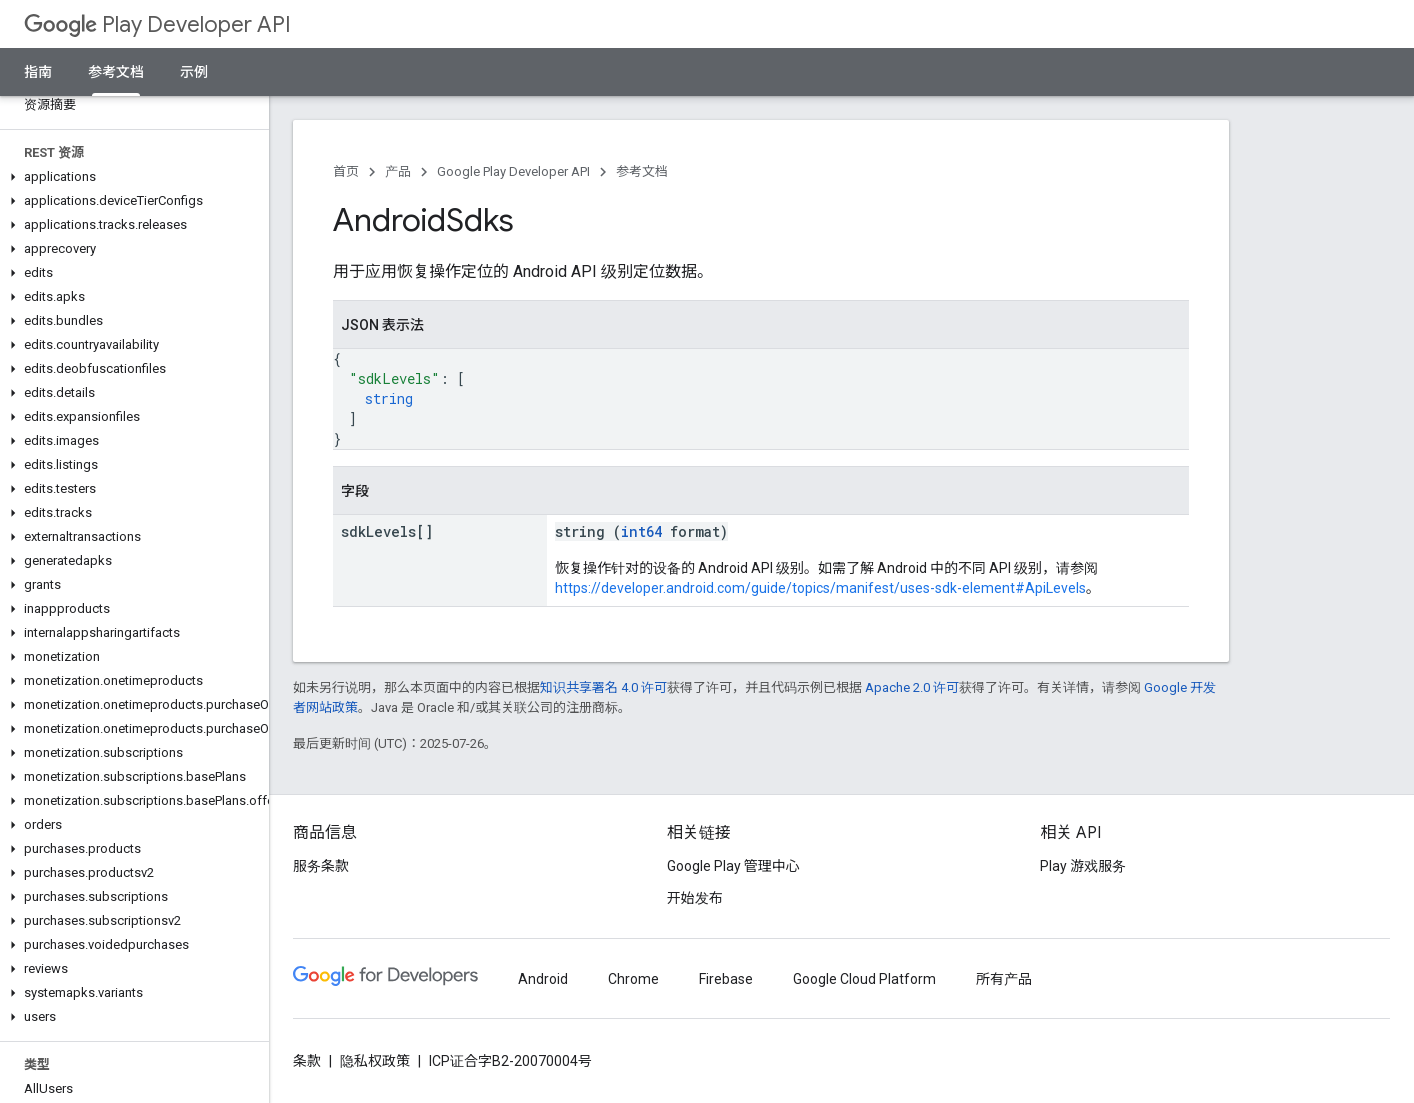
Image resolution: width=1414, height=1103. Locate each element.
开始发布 (695, 898)
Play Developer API (157, 24)
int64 (641, 531)
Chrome (633, 979)
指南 (38, 72)
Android (543, 979)
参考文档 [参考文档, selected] (116, 72)
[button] (130, 177)
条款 (307, 1061)
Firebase (726, 979)
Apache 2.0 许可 (912, 687)
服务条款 (321, 866)
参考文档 (642, 171)
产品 (398, 171)
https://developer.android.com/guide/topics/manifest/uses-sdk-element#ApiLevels (820, 588)
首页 (346, 171)
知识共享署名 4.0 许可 (603, 687)
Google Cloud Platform (864, 979)
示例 (194, 72)
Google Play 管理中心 (733, 866)
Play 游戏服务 (1083, 866)
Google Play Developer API (513, 171)
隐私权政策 (375, 1061)
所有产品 (1004, 979)
